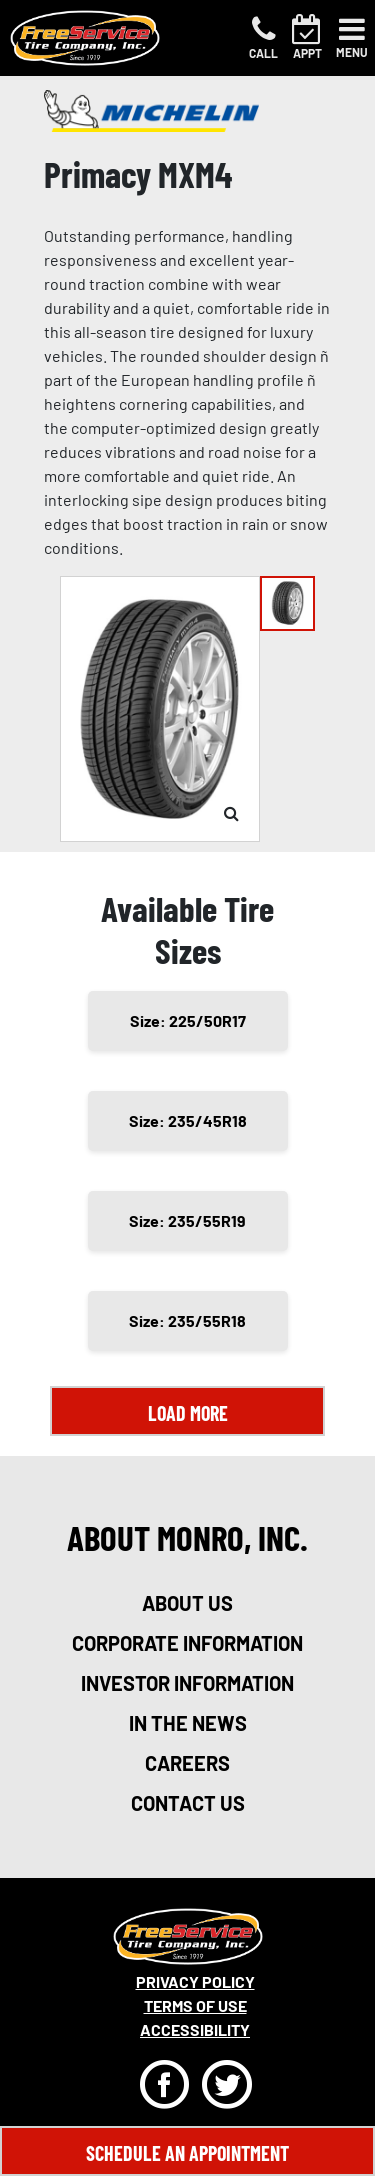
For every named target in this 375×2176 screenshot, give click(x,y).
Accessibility (195, 2029)
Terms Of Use (195, 2005)
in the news (188, 1723)
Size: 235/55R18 (187, 1320)
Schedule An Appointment (187, 2153)
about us (187, 1603)
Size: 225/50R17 (188, 1020)
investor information (187, 1683)
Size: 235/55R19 (187, 1220)
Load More (188, 1413)
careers (187, 1763)
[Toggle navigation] (352, 38)
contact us (188, 1803)
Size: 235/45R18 (188, 1120)
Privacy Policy (195, 1981)
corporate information (187, 1643)
